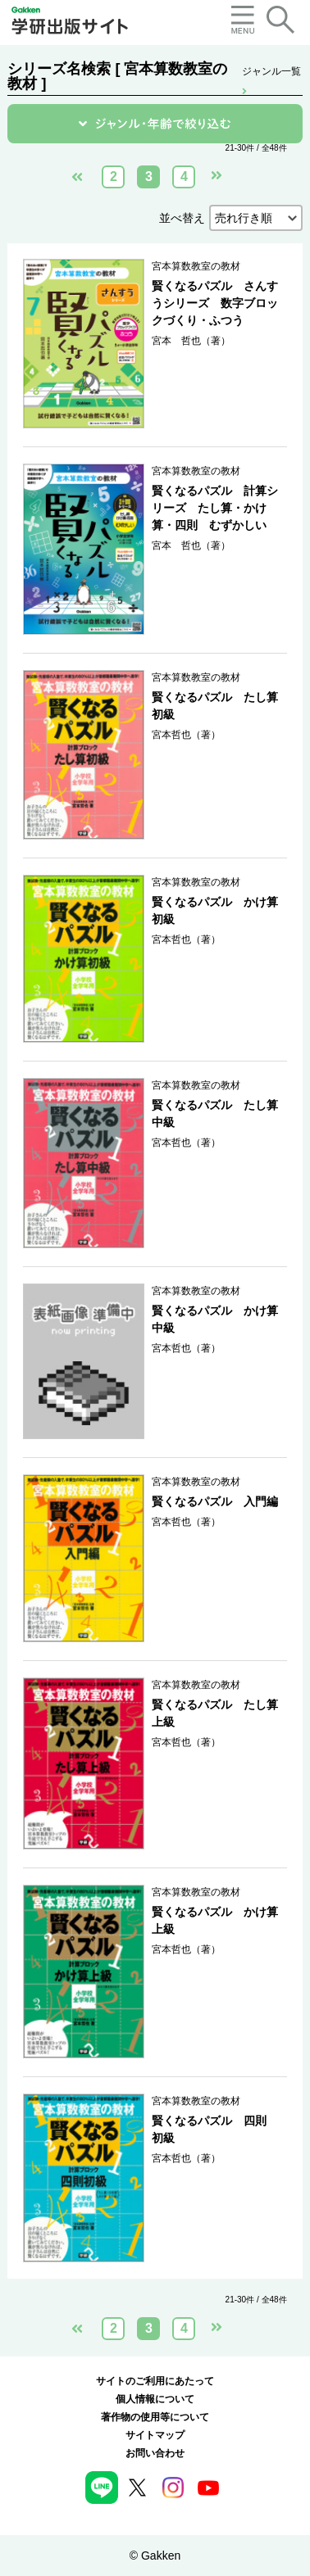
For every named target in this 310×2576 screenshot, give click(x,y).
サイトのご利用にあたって (155, 2381)
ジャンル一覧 (271, 72)
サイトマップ (155, 2435)
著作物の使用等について (155, 2417)
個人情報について (155, 2399)
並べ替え (182, 217)
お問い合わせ (155, 2453)
